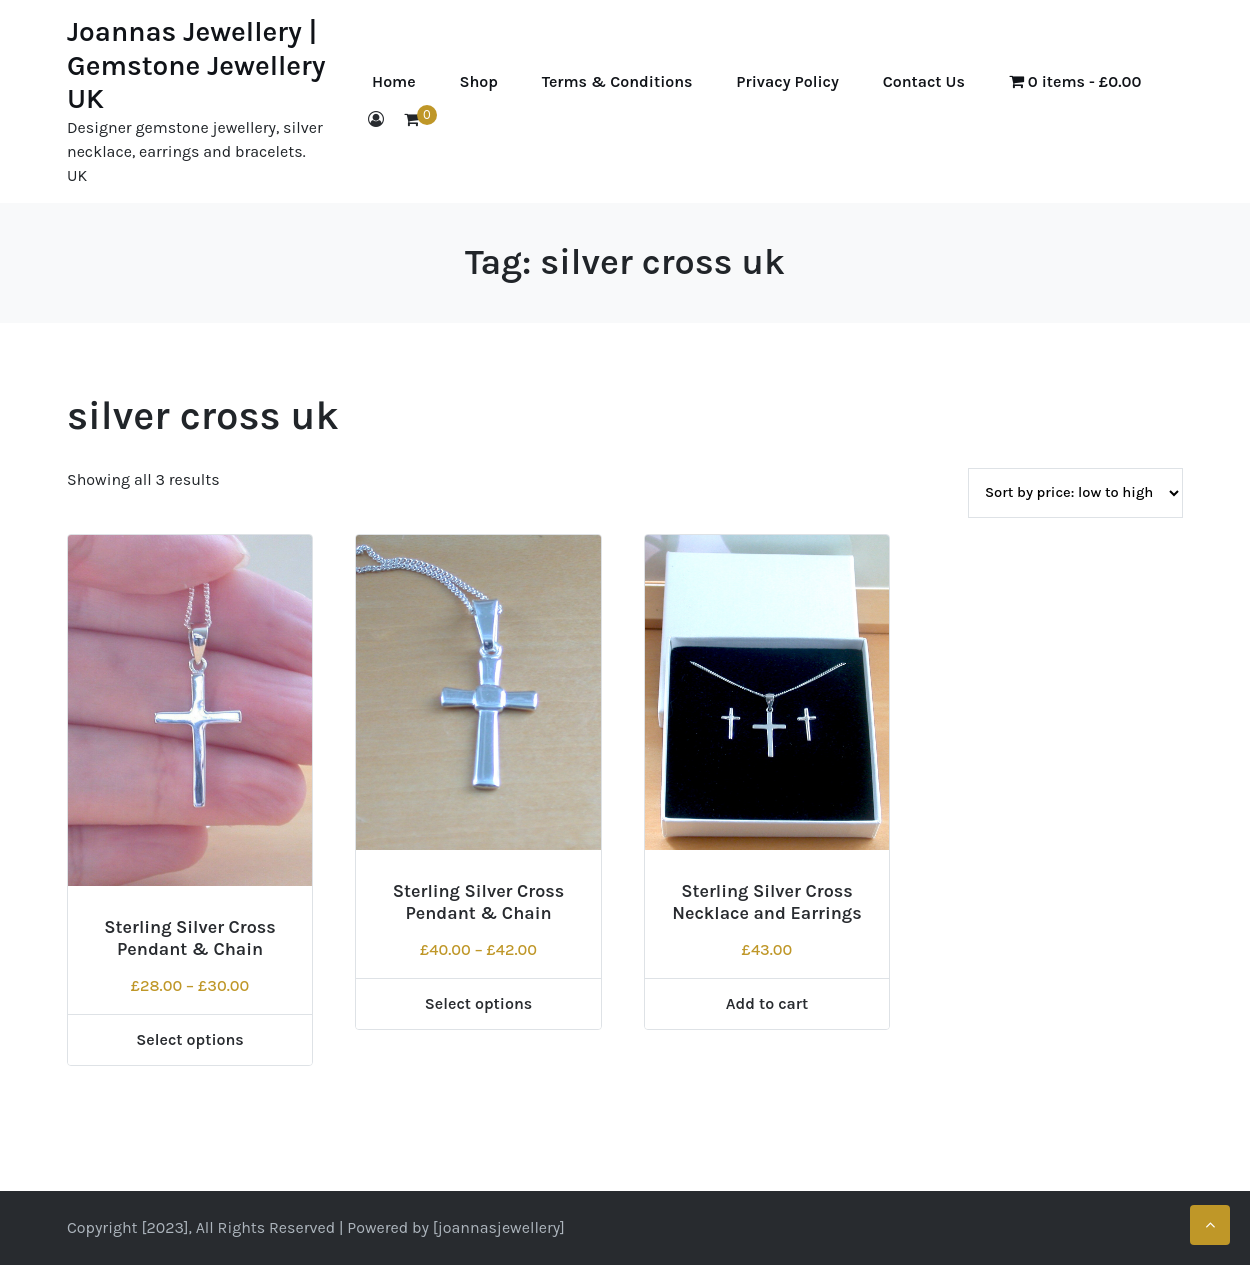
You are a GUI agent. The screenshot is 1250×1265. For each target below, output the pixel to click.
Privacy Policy (787, 81)
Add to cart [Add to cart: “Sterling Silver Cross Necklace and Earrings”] (767, 1003)
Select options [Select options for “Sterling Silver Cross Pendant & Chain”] (190, 1039)
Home (394, 81)
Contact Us (924, 81)
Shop (478, 81)
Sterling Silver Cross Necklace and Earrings (767, 902)
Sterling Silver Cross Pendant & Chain (190, 938)
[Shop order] (1075, 493)
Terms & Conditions (617, 81)
